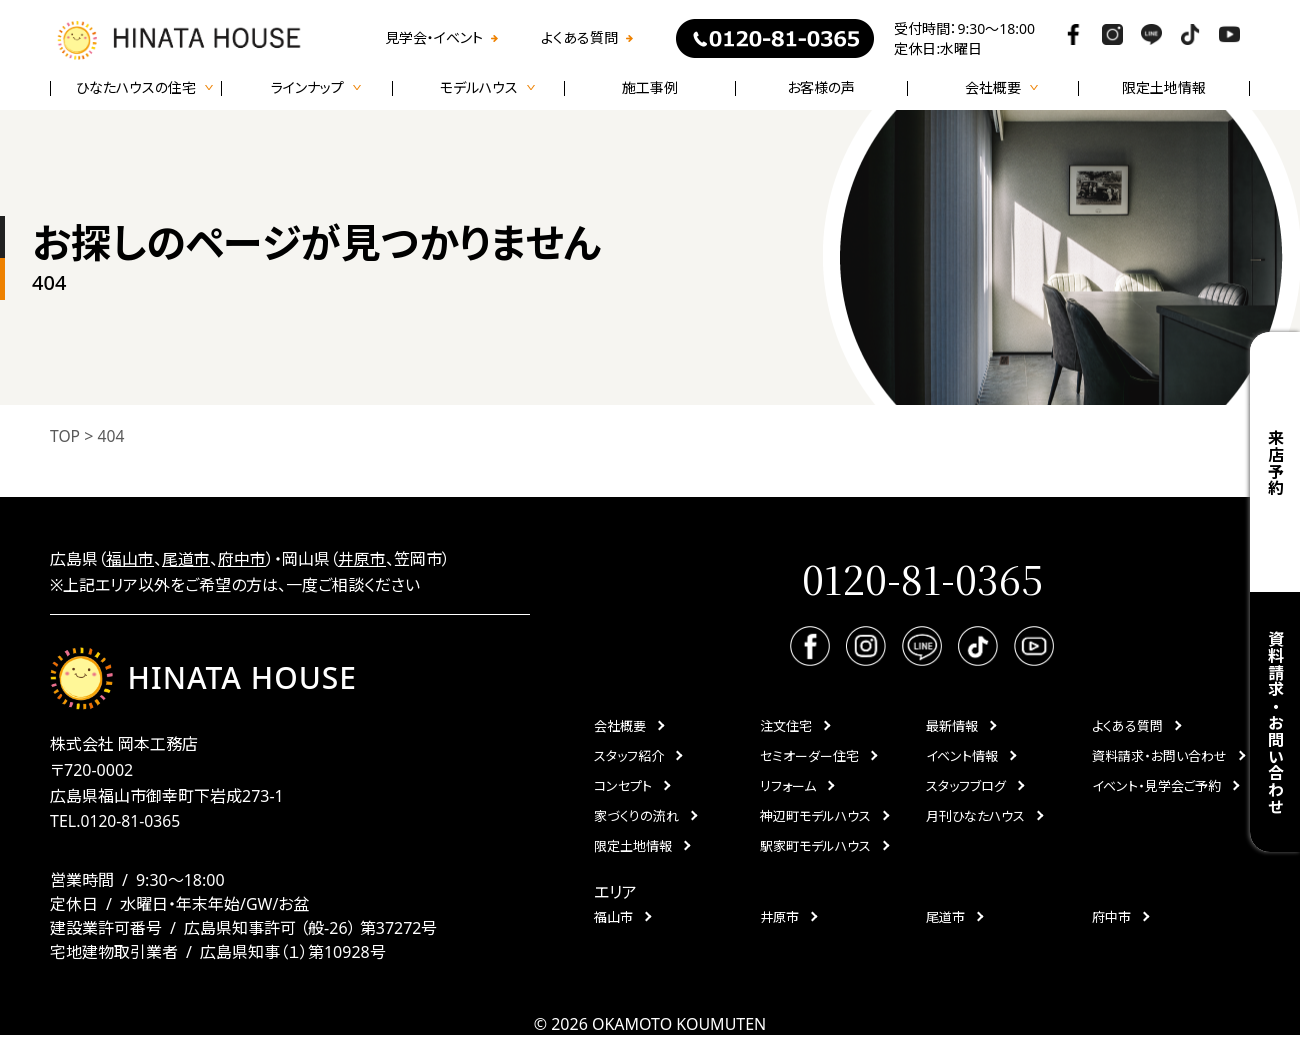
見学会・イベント (434, 38)
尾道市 (186, 559)
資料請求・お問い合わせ (1275, 722)
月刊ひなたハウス (975, 817)
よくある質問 (579, 38)
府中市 (242, 559)
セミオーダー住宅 (809, 757)
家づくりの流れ (636, 817)
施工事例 (650, 88)
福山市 (130, 559)
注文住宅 (786, 727)
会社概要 (620, 727)
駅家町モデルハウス (815, 847)
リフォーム (788, 787)
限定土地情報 (1164, 88)
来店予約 (1275, 462)
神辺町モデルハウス (815, 817)
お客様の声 (821, 88)
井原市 (362, 559)
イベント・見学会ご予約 (1156, 787)
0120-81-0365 (131, 825)
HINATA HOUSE (205, 679)
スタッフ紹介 (629, 757)
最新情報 (952, 727)
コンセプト (623, 787)
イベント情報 (962, 757)
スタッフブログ (966, 787)
